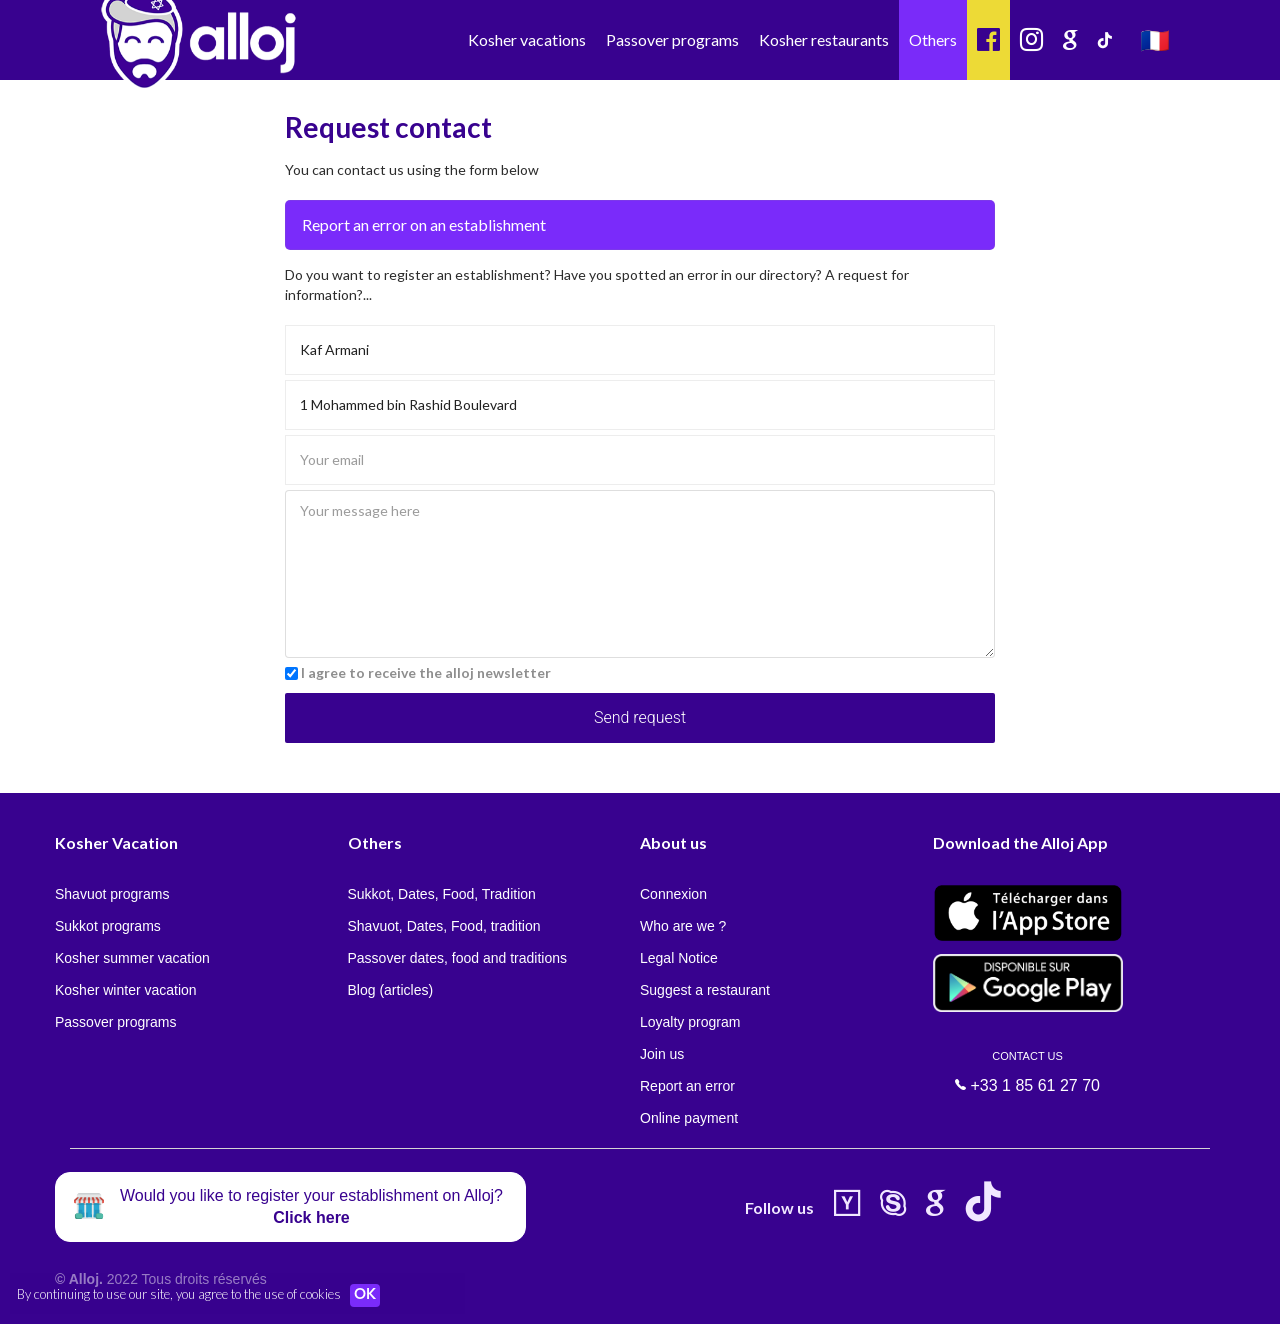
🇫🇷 (1155, 39)
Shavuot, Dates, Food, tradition (444, 926)
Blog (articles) (391, 990)
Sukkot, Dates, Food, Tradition (442, 894)
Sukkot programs (108, 926)
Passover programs (672, 39)
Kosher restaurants (824, 39)
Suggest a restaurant (705, 990)
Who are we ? (683, 926)
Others (933, 39)
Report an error (687, 1086)
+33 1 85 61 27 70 (1028, 1072)
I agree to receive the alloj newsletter (426, 672)
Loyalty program (690, 1022)
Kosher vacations (527, 39)
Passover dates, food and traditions (457, 958)
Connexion (673, 894)
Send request (640, 717)
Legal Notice (679, 958)
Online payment (689, 1118)
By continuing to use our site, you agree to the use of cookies (179, 1294)
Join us (662, 1054)
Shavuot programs (112, 894)
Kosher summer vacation (132, 958)
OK (370, 1295)
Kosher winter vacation (126, 990)
